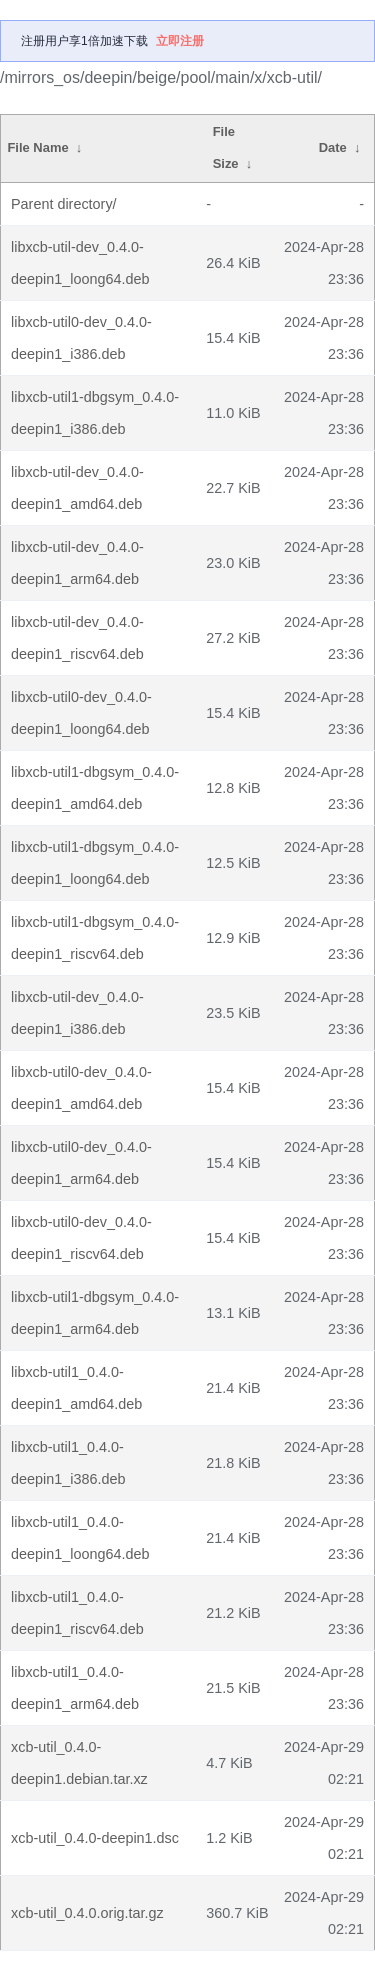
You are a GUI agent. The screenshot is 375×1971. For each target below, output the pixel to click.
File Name (37, 147)
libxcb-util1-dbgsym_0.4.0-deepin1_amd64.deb (95, 788)
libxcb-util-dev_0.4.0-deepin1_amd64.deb (77, 488)
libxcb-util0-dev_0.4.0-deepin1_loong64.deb (81, 713)
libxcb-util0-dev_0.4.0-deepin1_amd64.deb (81, 1088)
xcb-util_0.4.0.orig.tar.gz (87, 1913)
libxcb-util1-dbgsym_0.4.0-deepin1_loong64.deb (95, 863)
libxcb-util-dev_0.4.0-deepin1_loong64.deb (80, 263)
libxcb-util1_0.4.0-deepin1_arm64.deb (75, 1688)
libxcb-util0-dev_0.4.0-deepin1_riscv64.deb (81, 1238)
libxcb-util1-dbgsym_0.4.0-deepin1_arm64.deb (95, 1313)
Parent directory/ (64, 204)
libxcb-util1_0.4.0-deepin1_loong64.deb (80, 1538)
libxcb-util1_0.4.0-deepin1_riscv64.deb (77, 1613)
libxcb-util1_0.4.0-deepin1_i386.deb (68, 1463)
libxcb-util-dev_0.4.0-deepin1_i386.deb (77, 1013)
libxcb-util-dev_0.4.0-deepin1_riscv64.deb (77, 638)
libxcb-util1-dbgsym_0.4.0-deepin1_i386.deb (95, 413)
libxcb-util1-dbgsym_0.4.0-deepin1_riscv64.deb (95, 938)
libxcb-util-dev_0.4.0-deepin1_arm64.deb (77, 563)
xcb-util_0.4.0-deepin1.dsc (95, 1838)
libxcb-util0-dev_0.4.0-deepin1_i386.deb (81, 338)
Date (333, 147)
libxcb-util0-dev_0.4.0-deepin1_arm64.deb (81, 1163)
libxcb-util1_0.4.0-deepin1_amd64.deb (76, 1388)
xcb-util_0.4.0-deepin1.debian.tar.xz (79, 1763)
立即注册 (180, 41)
